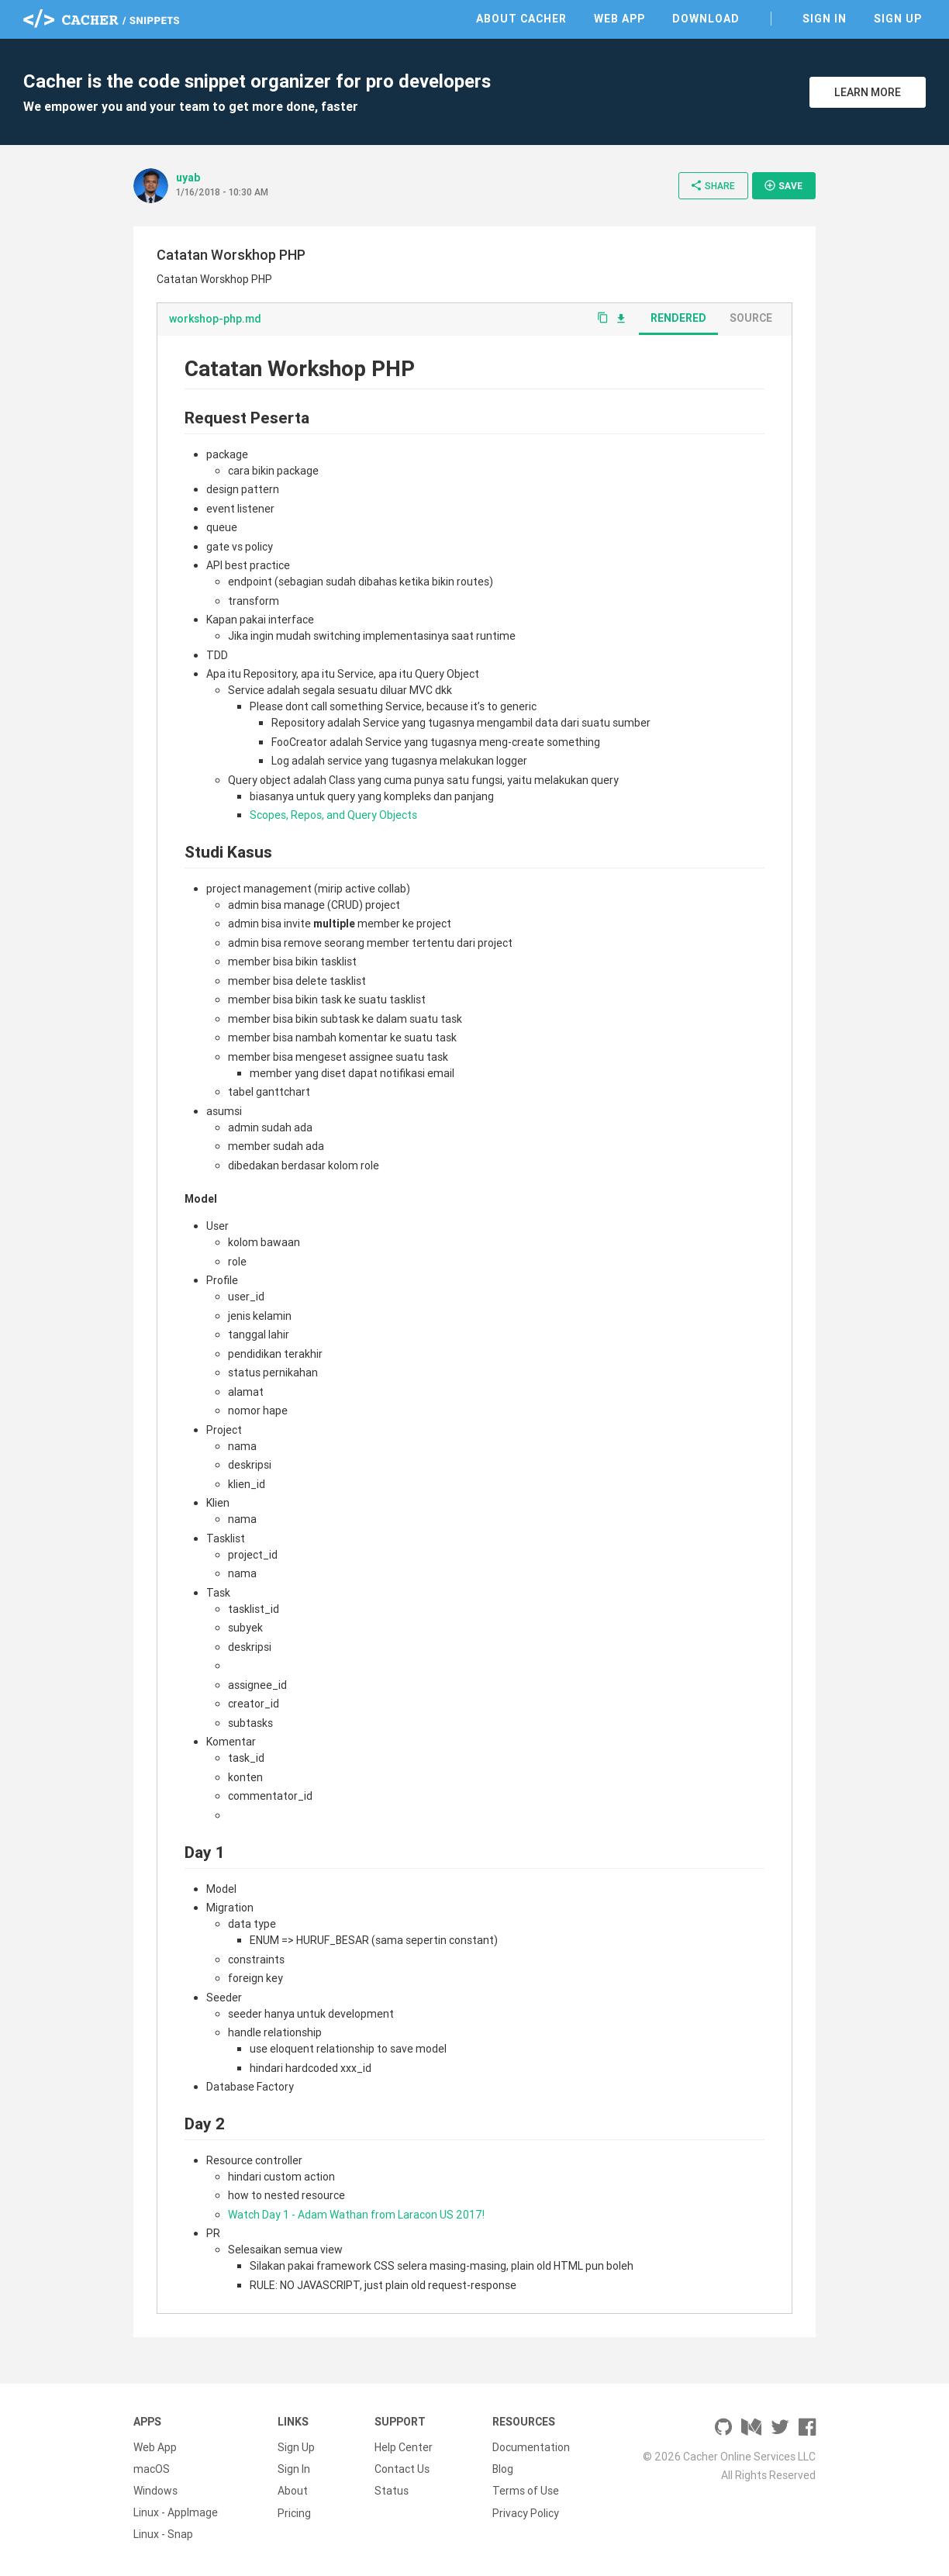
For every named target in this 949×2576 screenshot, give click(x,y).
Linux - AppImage (175, 2512)
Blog (502, 2469)
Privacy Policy (525, 2512)
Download (706, 19)
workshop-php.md (215, 319)
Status (391, 2491)
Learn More (867, 92)
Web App (619, 19)
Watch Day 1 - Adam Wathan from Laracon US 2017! (356, 2215)
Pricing (294, 2512)
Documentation (531, 2447)
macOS (151, 2469)
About (293, 2491)
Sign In (824, 19)
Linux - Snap (163, 2534)
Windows (155, 2491)
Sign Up (898, 19)
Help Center (403, 2447)
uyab (188, 178)
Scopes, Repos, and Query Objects (333, 815)
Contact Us (402, 2469)
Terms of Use (525, 2491)
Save (783, 185)
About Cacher (521, 19)
